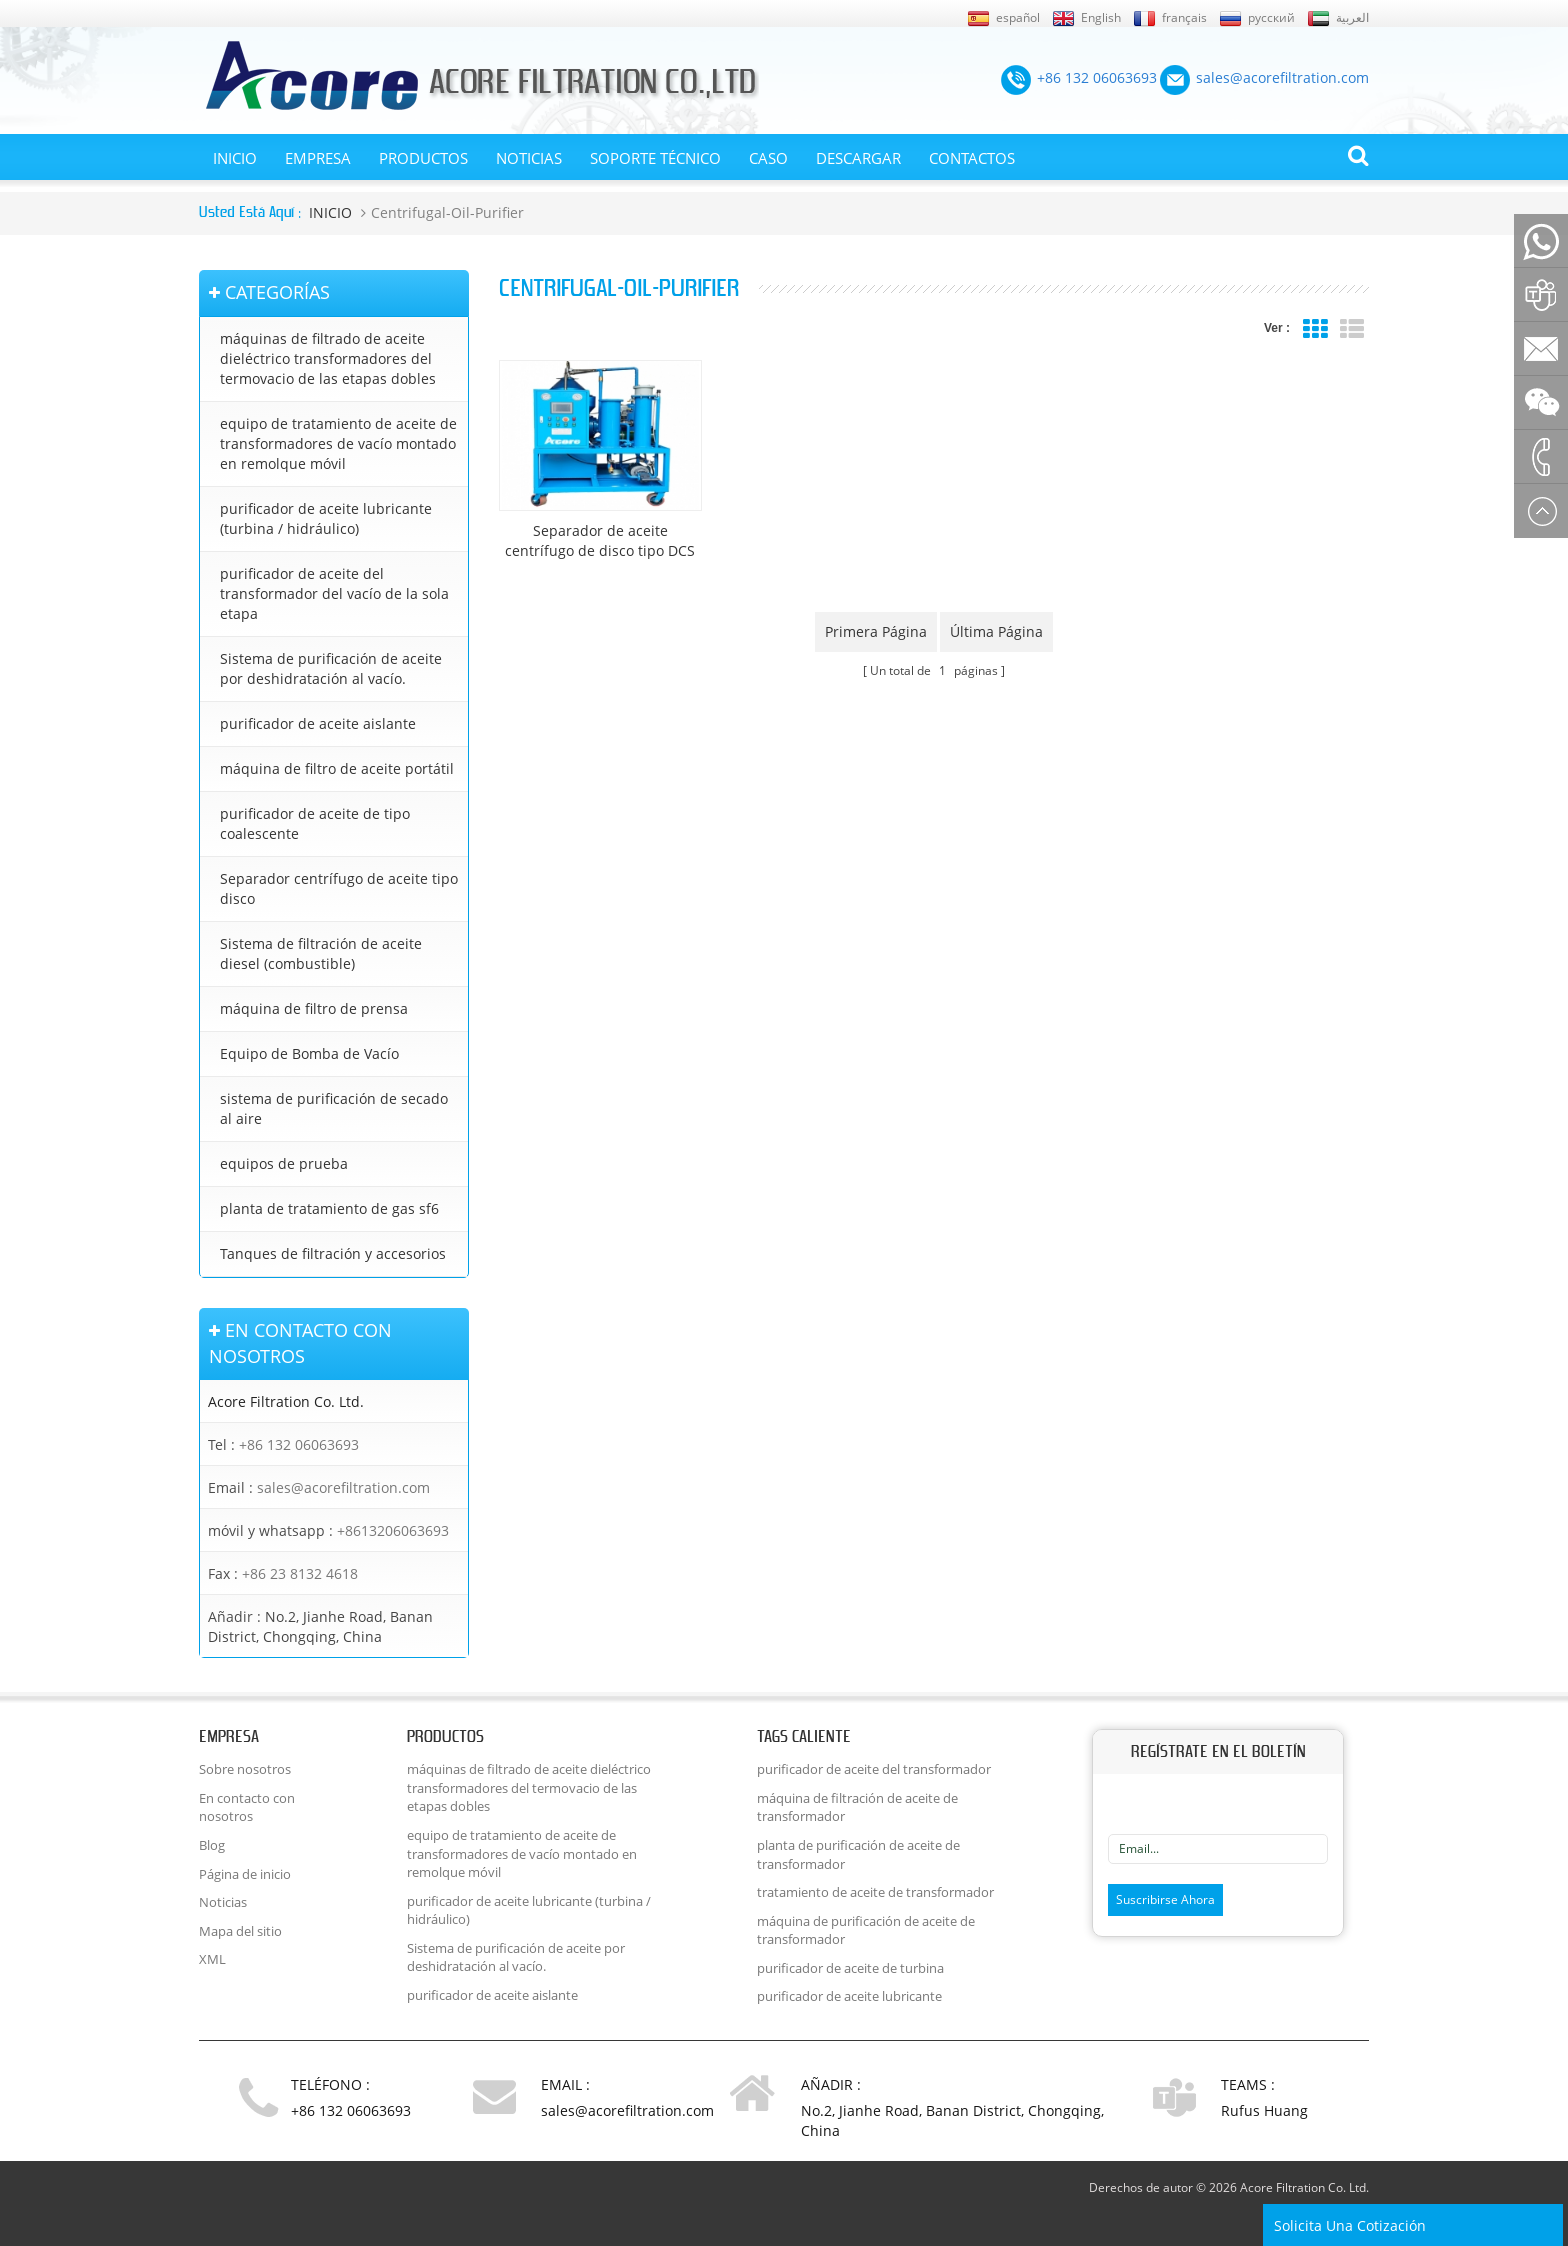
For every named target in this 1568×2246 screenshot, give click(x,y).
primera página (876, 631)
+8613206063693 (393, 1530)
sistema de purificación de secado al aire (334, 1108)
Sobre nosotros (245, 1769)
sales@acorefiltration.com (343, 1487)
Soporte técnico (655, 158)
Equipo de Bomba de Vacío (309, 1053)
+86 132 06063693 (299, 1444)
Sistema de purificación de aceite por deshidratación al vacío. (331, 668)
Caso (768, 158)
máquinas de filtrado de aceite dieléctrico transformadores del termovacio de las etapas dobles (328, 358)
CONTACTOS (972, 158)
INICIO (235, 158)
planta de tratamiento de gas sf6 (329, 1208)
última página (996, 631)
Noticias (529, 158)
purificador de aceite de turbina (850, 1968)
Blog (212, 1845)
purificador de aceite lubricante (849, 1996)
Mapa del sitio (240, 1931)
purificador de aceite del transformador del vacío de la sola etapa (334, 593)
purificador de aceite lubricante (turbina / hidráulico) (326, 518)
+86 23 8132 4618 (300, 1573)
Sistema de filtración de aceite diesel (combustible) (321, 953)
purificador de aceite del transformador (874, 1769)
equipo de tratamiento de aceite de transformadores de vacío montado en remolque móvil (338, 443)
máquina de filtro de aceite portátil (337, 768)
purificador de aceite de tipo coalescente (315, 823)
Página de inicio (245, 1874)
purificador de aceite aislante (318, 723)
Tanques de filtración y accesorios (333, 1253)
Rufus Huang (1264, 2110)
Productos (423, 158)
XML (212, 1959)
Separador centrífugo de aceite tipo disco (339, 888)
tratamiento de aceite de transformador (875, 1892)
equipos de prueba (284, 1163)
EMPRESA (318, 158)
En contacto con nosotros (247, 1807)
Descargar (858, 158)
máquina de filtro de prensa (314, 1008)
